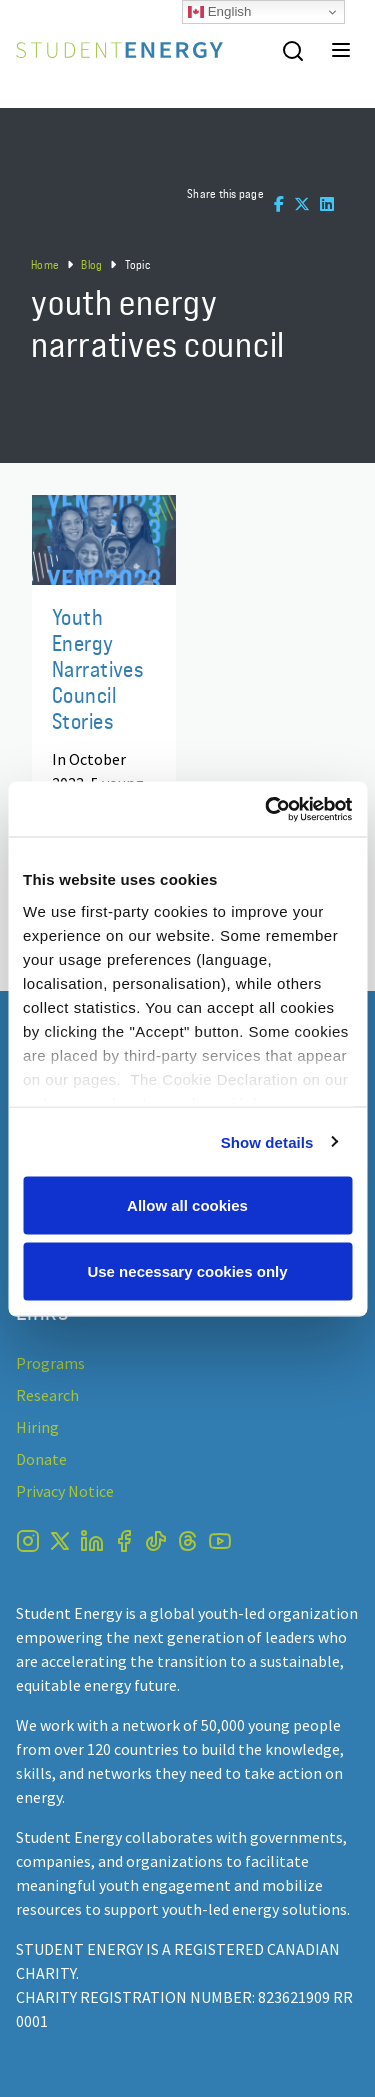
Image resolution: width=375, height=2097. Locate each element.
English (219, 12)
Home (45, 264)
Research (47, 1395)
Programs (50, 1363)
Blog (91, 264)
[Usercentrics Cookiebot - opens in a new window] (267, 809)
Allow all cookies (187, 1205)
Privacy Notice (65, 1491)
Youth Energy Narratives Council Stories (97, 668)
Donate (41, 1459)
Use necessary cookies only (187, 1270)
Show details (267, 1141)
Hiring (37, 1427)
